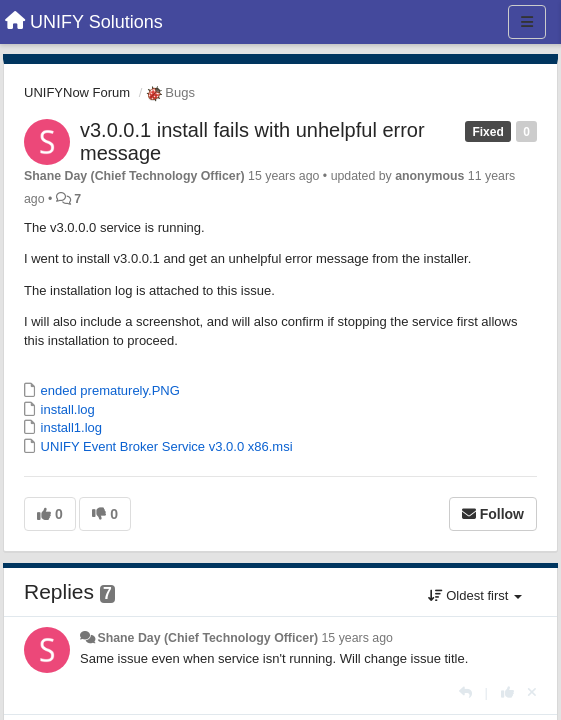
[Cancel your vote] (532, 692)
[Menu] (527, 22)
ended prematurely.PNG (108, 390)
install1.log (69, 427)
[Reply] (465, 692)
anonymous (429, 176)
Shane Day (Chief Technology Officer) (134, 176)
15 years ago (357, 638)
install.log (66, 409)
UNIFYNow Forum (77, 92)
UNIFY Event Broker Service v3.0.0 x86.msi (165, 446)
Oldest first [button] (475, 595)
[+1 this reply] (507, 692)
